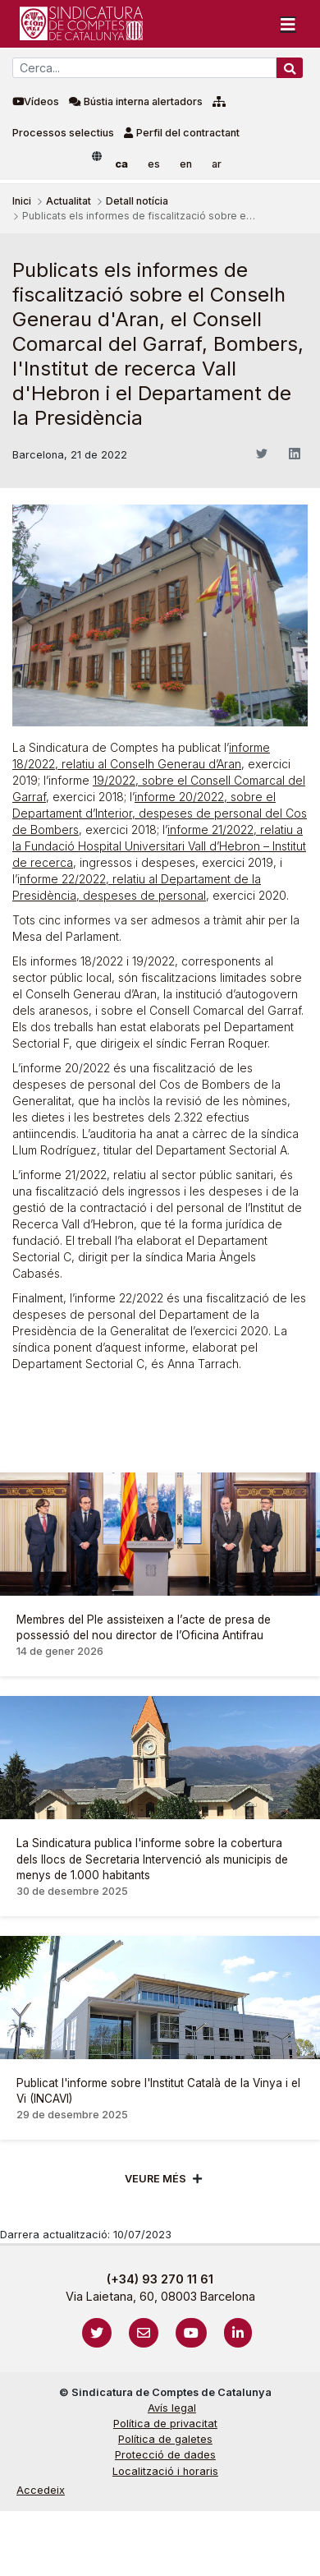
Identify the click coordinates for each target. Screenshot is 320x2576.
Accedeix (40, 2490)
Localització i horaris (165, 2471)
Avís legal (172, 2408)
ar (217, 164)
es (154, 164)
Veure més (155, 2179)
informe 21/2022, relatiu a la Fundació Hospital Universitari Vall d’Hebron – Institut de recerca (159, 846)
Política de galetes (165, 2439)
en (186, 164)
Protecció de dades (165, 2455)
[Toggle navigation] (288, 24)
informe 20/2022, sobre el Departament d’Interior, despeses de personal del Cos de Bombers (159, 813)
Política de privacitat (165, 2423)
